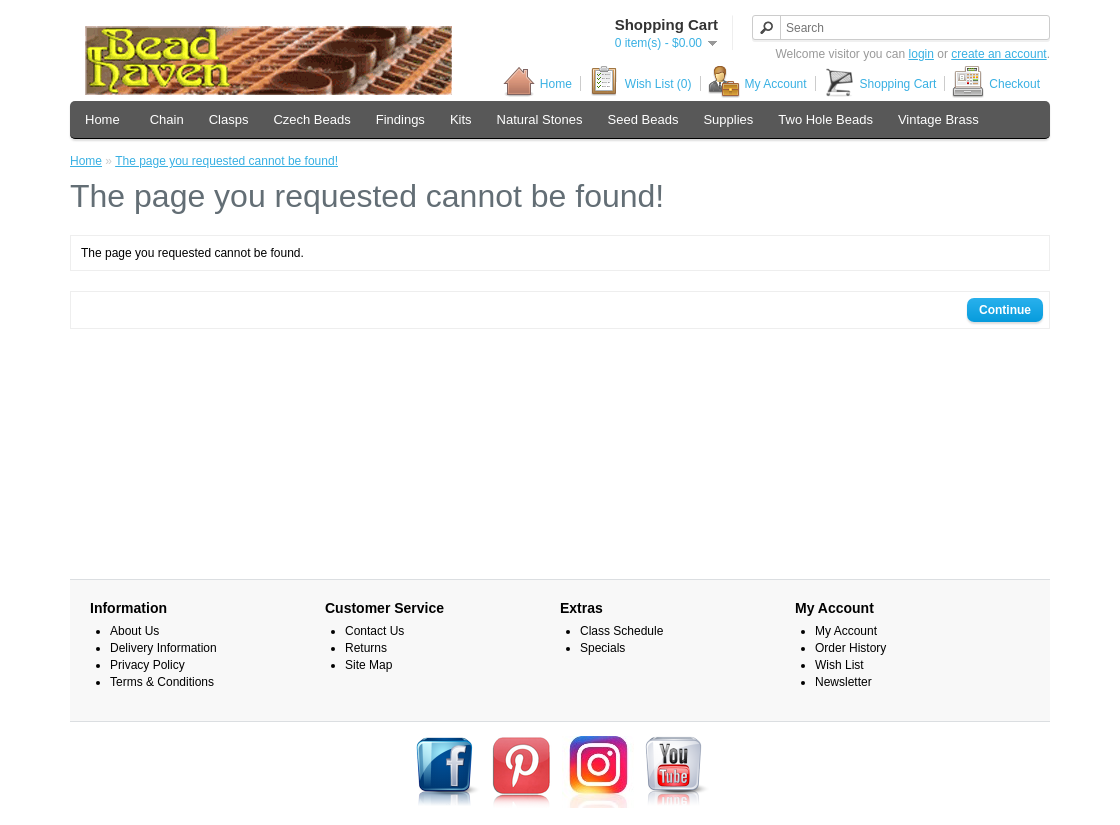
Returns (366, 648)
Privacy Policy (147, 665)
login (921, 54)
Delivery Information (163, 648)
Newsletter (843, 682)
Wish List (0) (640, 83)
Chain (167, 119)
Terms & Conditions (162, 682)
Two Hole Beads (825, 119)
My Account (757, 83)
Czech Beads (311, 119)
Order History (850, 648)
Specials (602, 648)
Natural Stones (540, 119)
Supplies (728, 119)
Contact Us (374, 631)
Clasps (229, 119)
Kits (461, 119)
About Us (134, 631)
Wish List (839, 665)
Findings (400, 119)
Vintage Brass (938, 119)
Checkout (996, 83)
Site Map (368, 665)
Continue (1005, 310)
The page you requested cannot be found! (226, 161)
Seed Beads (643, 119)
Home (537, 83)
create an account (998, 54)
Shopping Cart (880, 83)
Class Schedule (621, 631)
